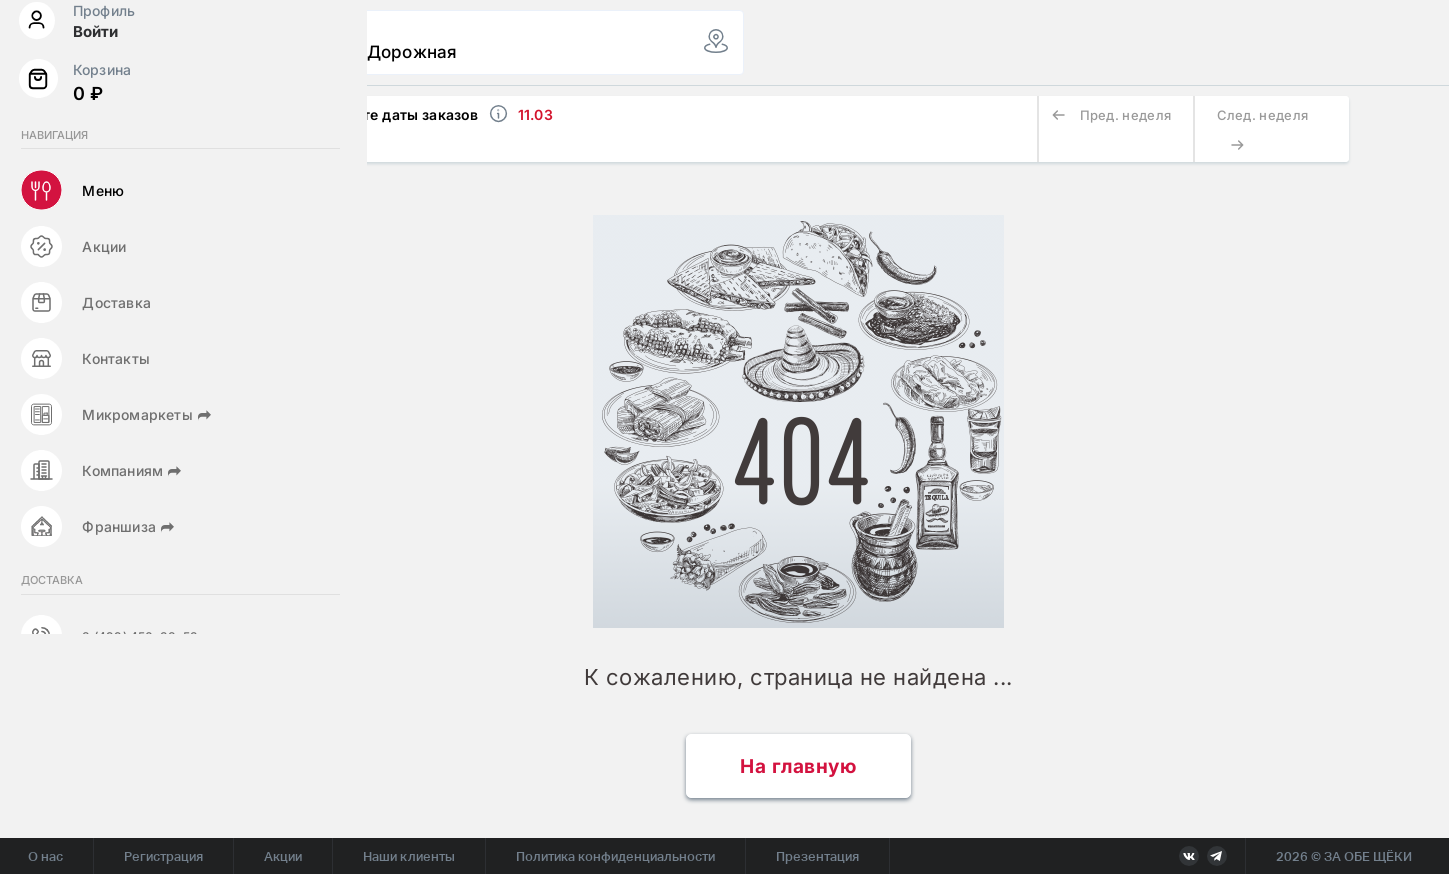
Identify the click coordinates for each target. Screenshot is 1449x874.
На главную (798, 766)
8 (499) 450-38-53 (139, 741)
